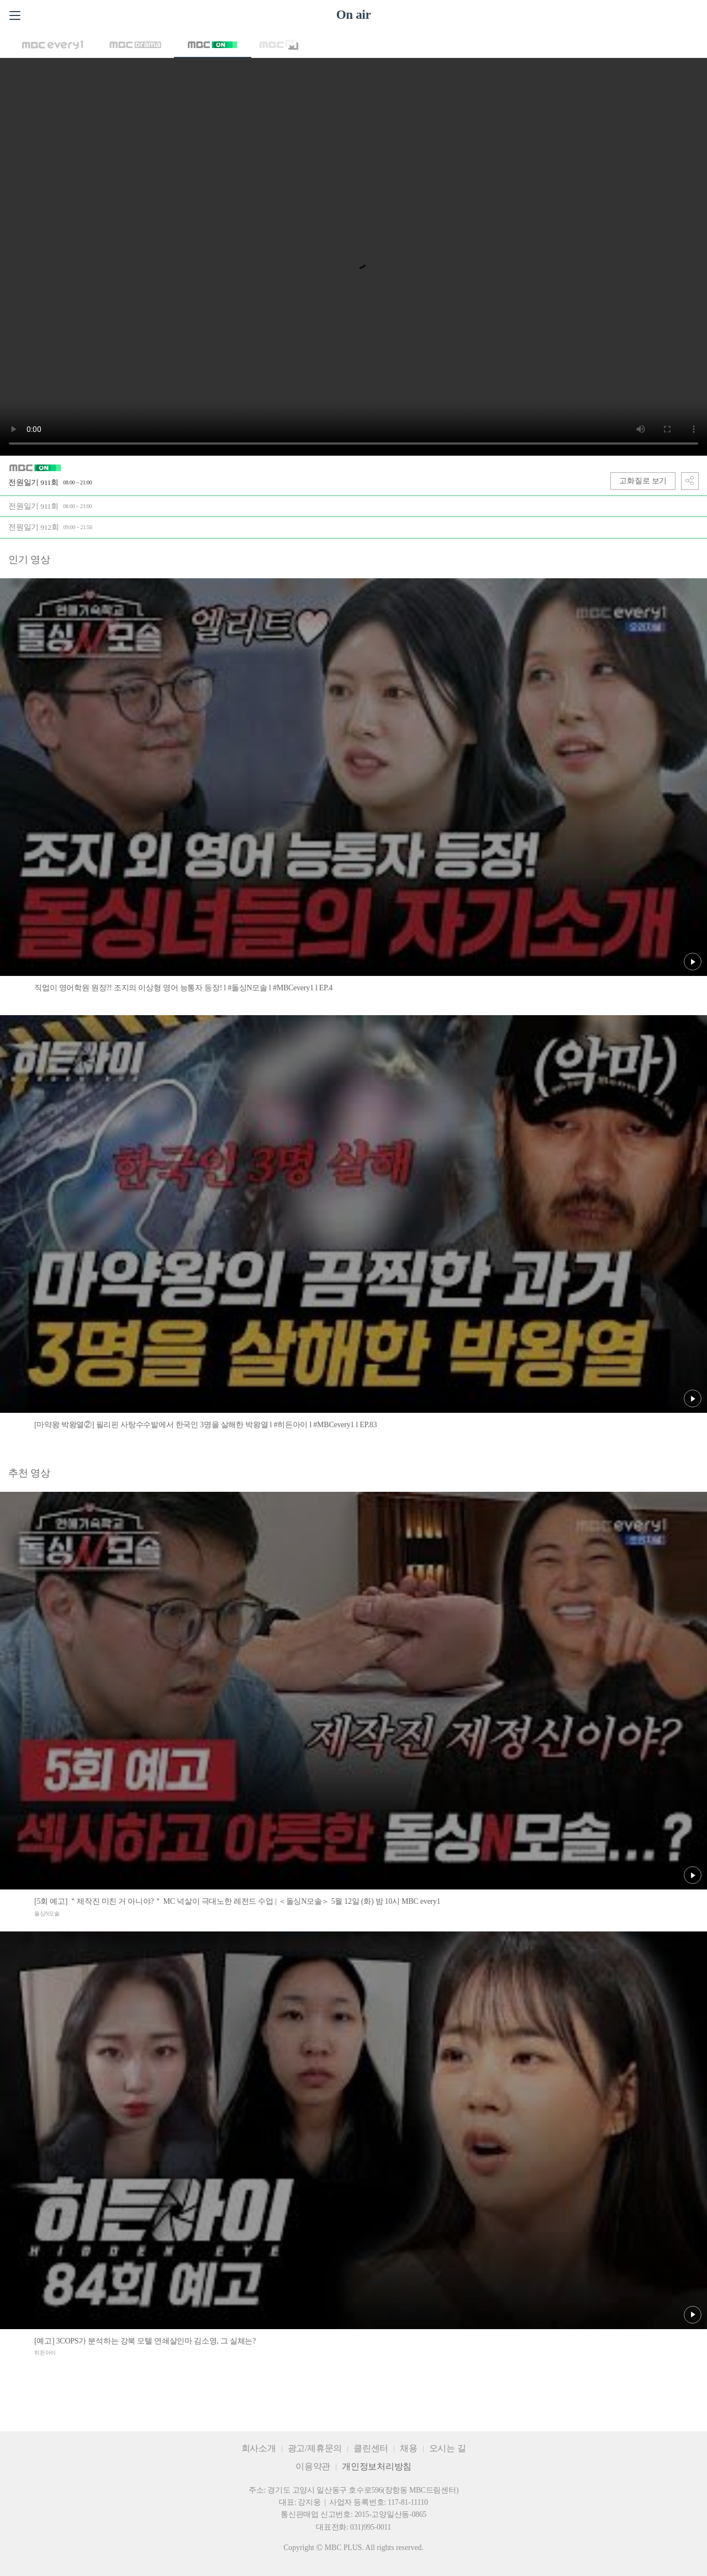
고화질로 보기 (643, 481)
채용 (409, 2448)
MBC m (279, 45)
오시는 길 (447, 2448)
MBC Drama (135, 45)
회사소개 (258, 2448)
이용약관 (313, 2466)
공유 (689, 480)
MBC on (212, 45)
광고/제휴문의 (315, 2448)
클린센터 (371, 2448)
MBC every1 (52, 45)
